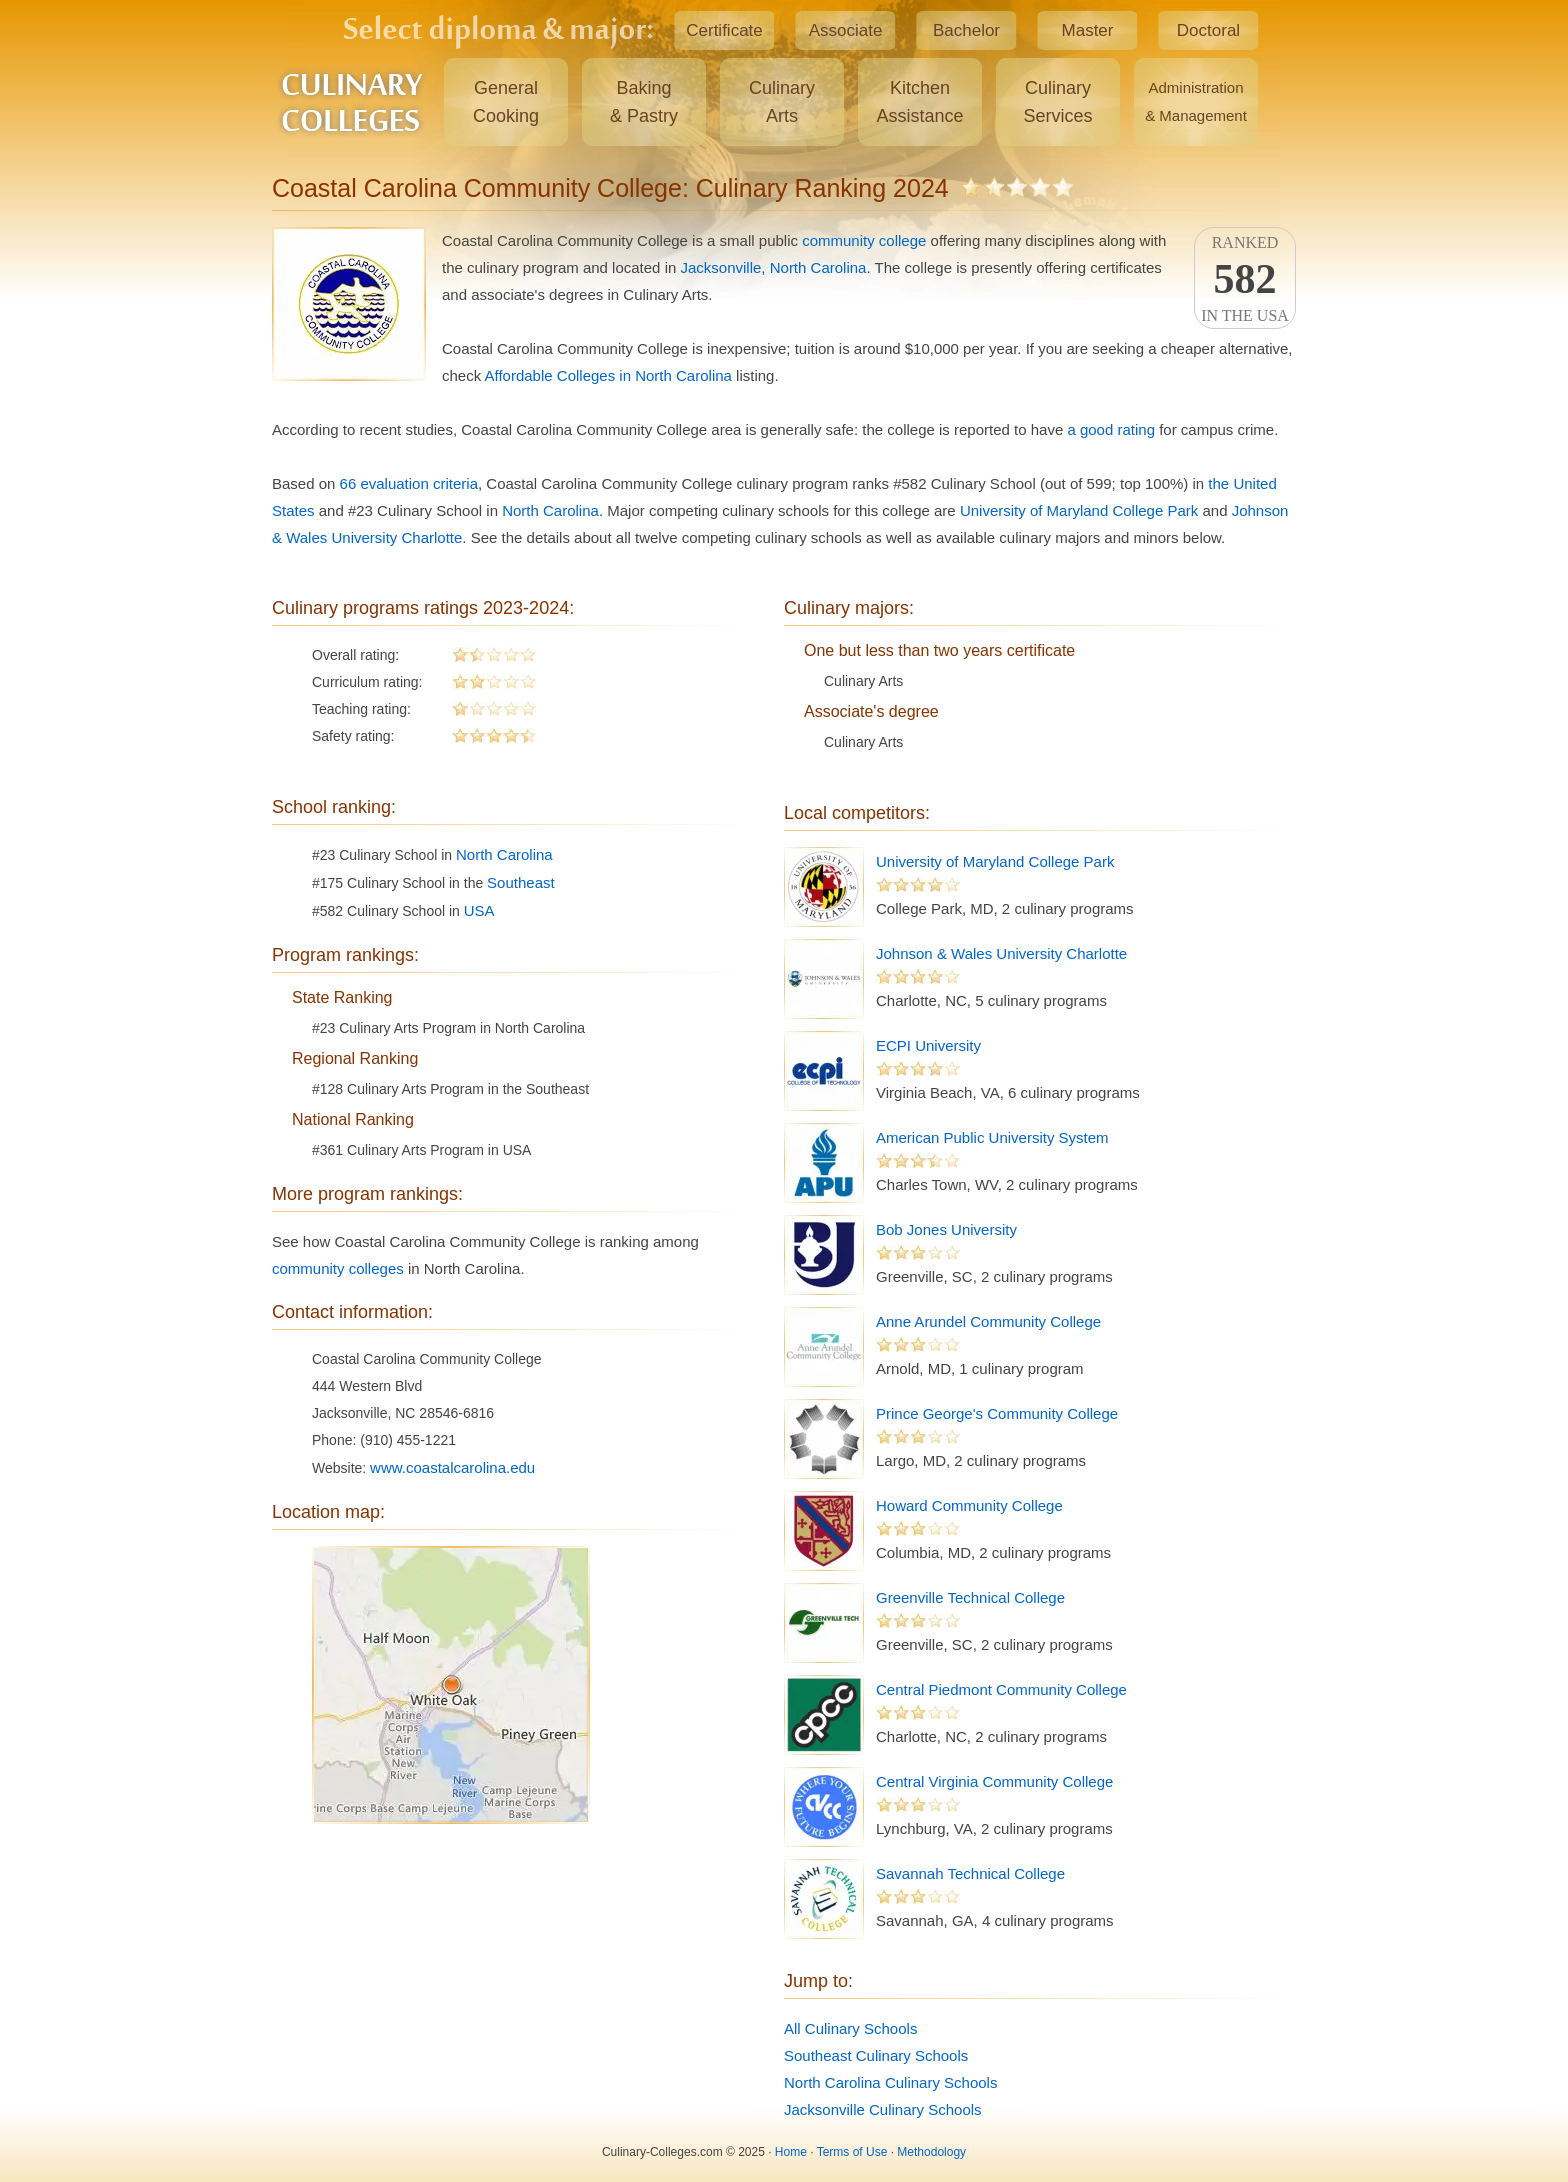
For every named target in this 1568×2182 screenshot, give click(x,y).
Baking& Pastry (644, 102)
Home (791, 2152)
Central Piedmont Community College (1001, 1689)
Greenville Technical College (970, 1597)
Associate (846, 30)
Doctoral (1208, 30)
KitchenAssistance (919, 102)
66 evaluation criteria (409, 483)
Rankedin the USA (1245, 279)
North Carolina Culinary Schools (890, 2082)
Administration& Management (1196, 101)
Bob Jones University (946, 1229)
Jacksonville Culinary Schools (883, 2109)
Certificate (724, 30)
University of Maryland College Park (1079, 510)
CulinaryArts (782, 102)
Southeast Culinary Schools (876, 2055)
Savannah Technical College (970, 1873)
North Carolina (818, 267)
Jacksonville (720, 267)
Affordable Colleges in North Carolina (608, 375)
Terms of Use (852, 2152)
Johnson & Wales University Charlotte (1001, 953)
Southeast (521, 882)
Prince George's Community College (997, 1413)
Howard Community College (969, 1505)
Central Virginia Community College (994, 1781)
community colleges (338, 1268)
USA (479, 910)
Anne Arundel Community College (988, 1321)
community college (864, 240)
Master (1088, 30)
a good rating (1111, 429)
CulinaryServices (1057, 102)
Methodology (931, 2152)
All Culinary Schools (850, 2028)
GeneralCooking (506, 102)
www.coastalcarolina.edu (452, 1467)
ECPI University (928, 1045)
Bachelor (966, 30)
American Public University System (992, 1137)
